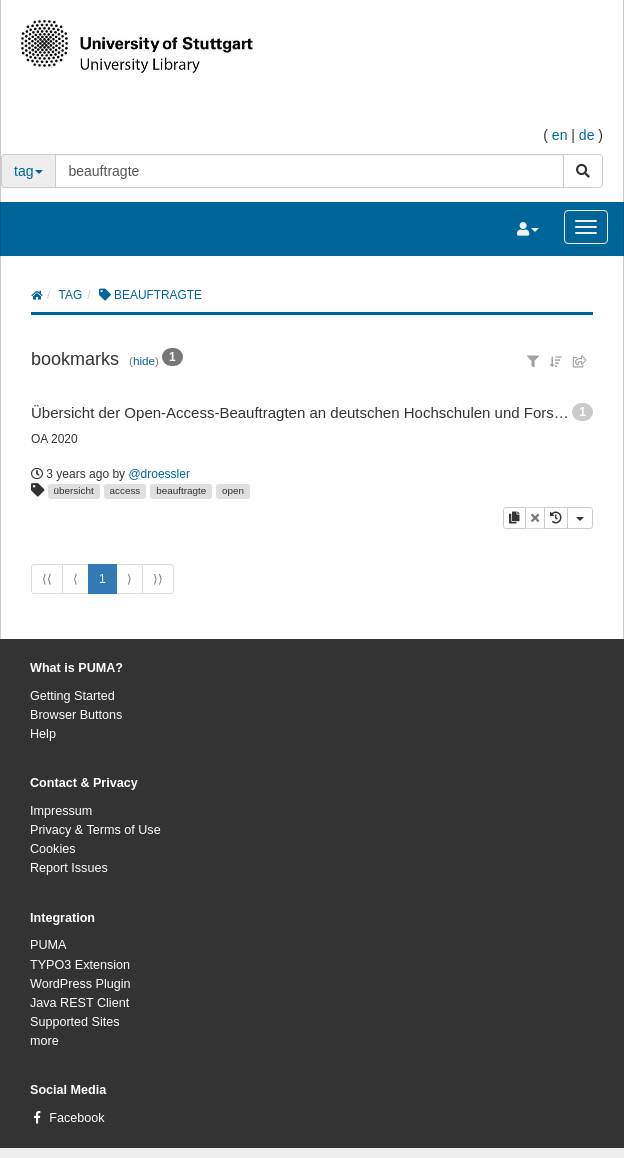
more (44, 1041)
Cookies (53, 849)
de (587, 135)
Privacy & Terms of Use (95, 830)
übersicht (74, 490)
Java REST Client (79, 1003)
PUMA (48, 945)
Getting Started (72, 696)
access (125, 490)
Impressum (61, 811)
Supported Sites (75, 1022)
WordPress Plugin (80, 984)
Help (43, 734)
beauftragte (181, 490)
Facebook (76, 1118)
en (560, 135)
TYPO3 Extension (80, 965)
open (233, 490)
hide (144, 360)
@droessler (159, 474)
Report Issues (69, 868)
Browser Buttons (76, 715)
